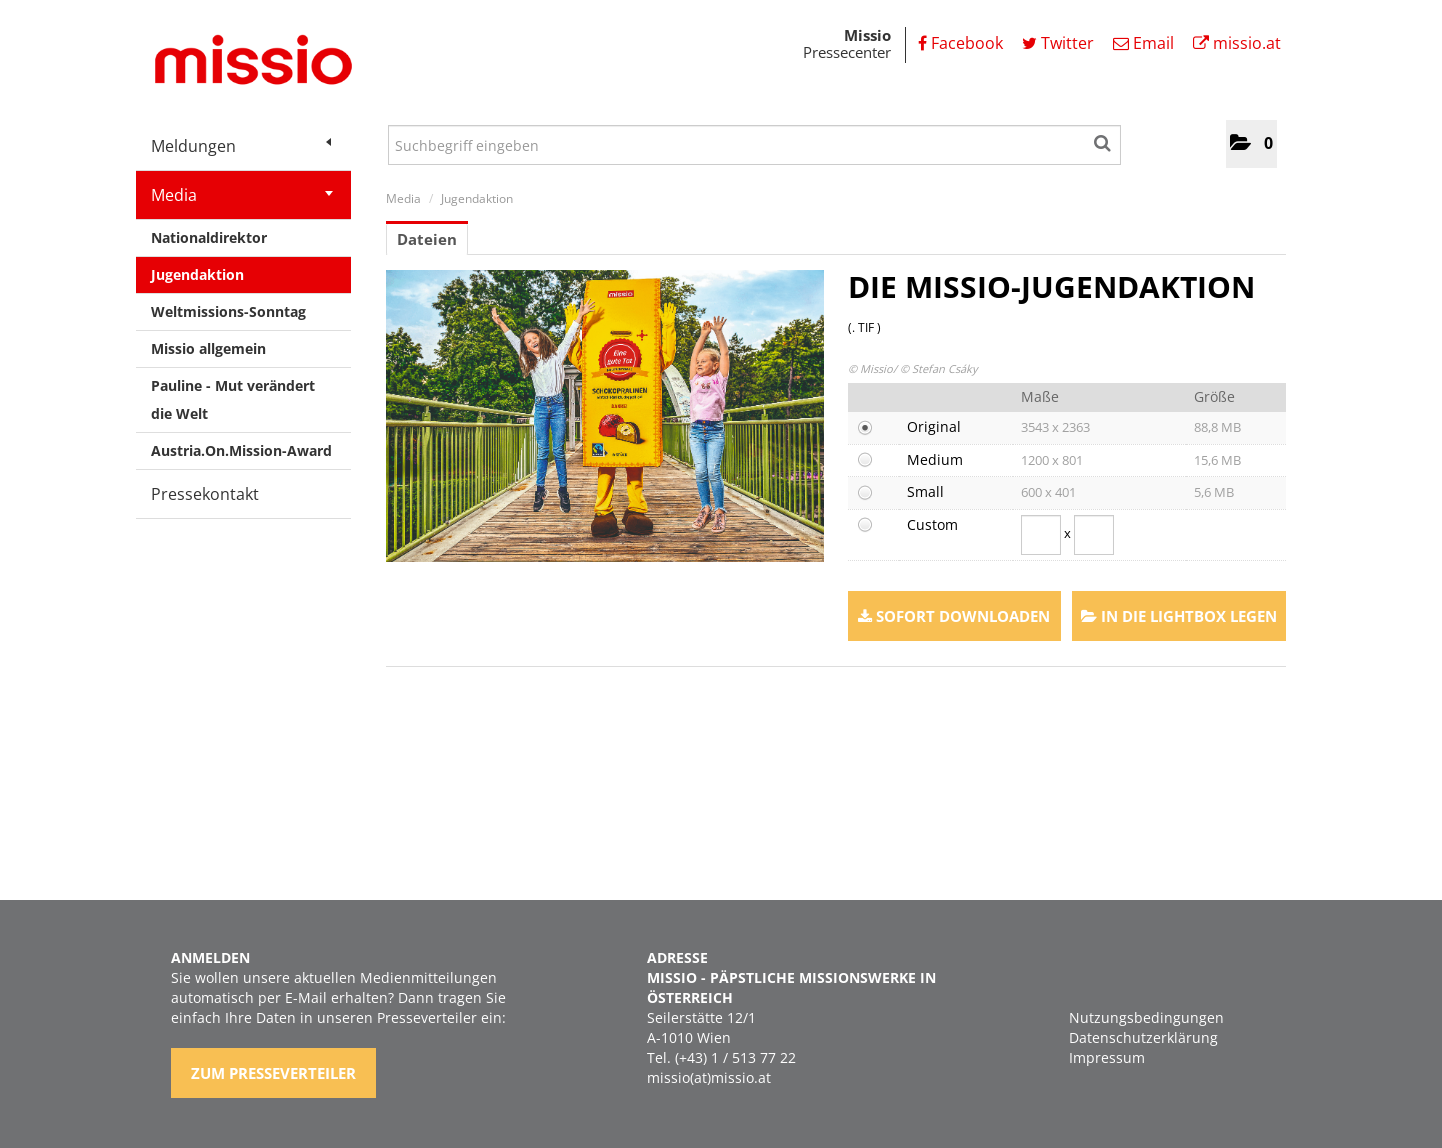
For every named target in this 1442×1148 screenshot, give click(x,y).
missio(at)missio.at (709, 1077)
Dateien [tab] (427, 239)
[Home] (246, 63)
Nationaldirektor (209, 237)
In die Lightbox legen (1179, 616)
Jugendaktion (197, 274)
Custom (932, 524)
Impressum (1107, 1057)
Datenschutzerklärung (1143, 1037)
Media (242, 195)
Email (1143, 43)
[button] (1251, 144)
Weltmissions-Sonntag (228, 311)
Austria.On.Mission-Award (241, 450)
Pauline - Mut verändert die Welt (233, 399)
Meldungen (241, 146)
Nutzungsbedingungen (1146, 1017)
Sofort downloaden (954, 616)
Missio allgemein (208, 348)
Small (925, 491)
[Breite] (1041, 535)
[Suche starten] (1103, 140)
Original (934, 426)
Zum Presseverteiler (273, 1073)
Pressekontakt (205, 494)
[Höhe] (1094, 535)
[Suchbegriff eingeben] (754, 145)
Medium (935, 459)
